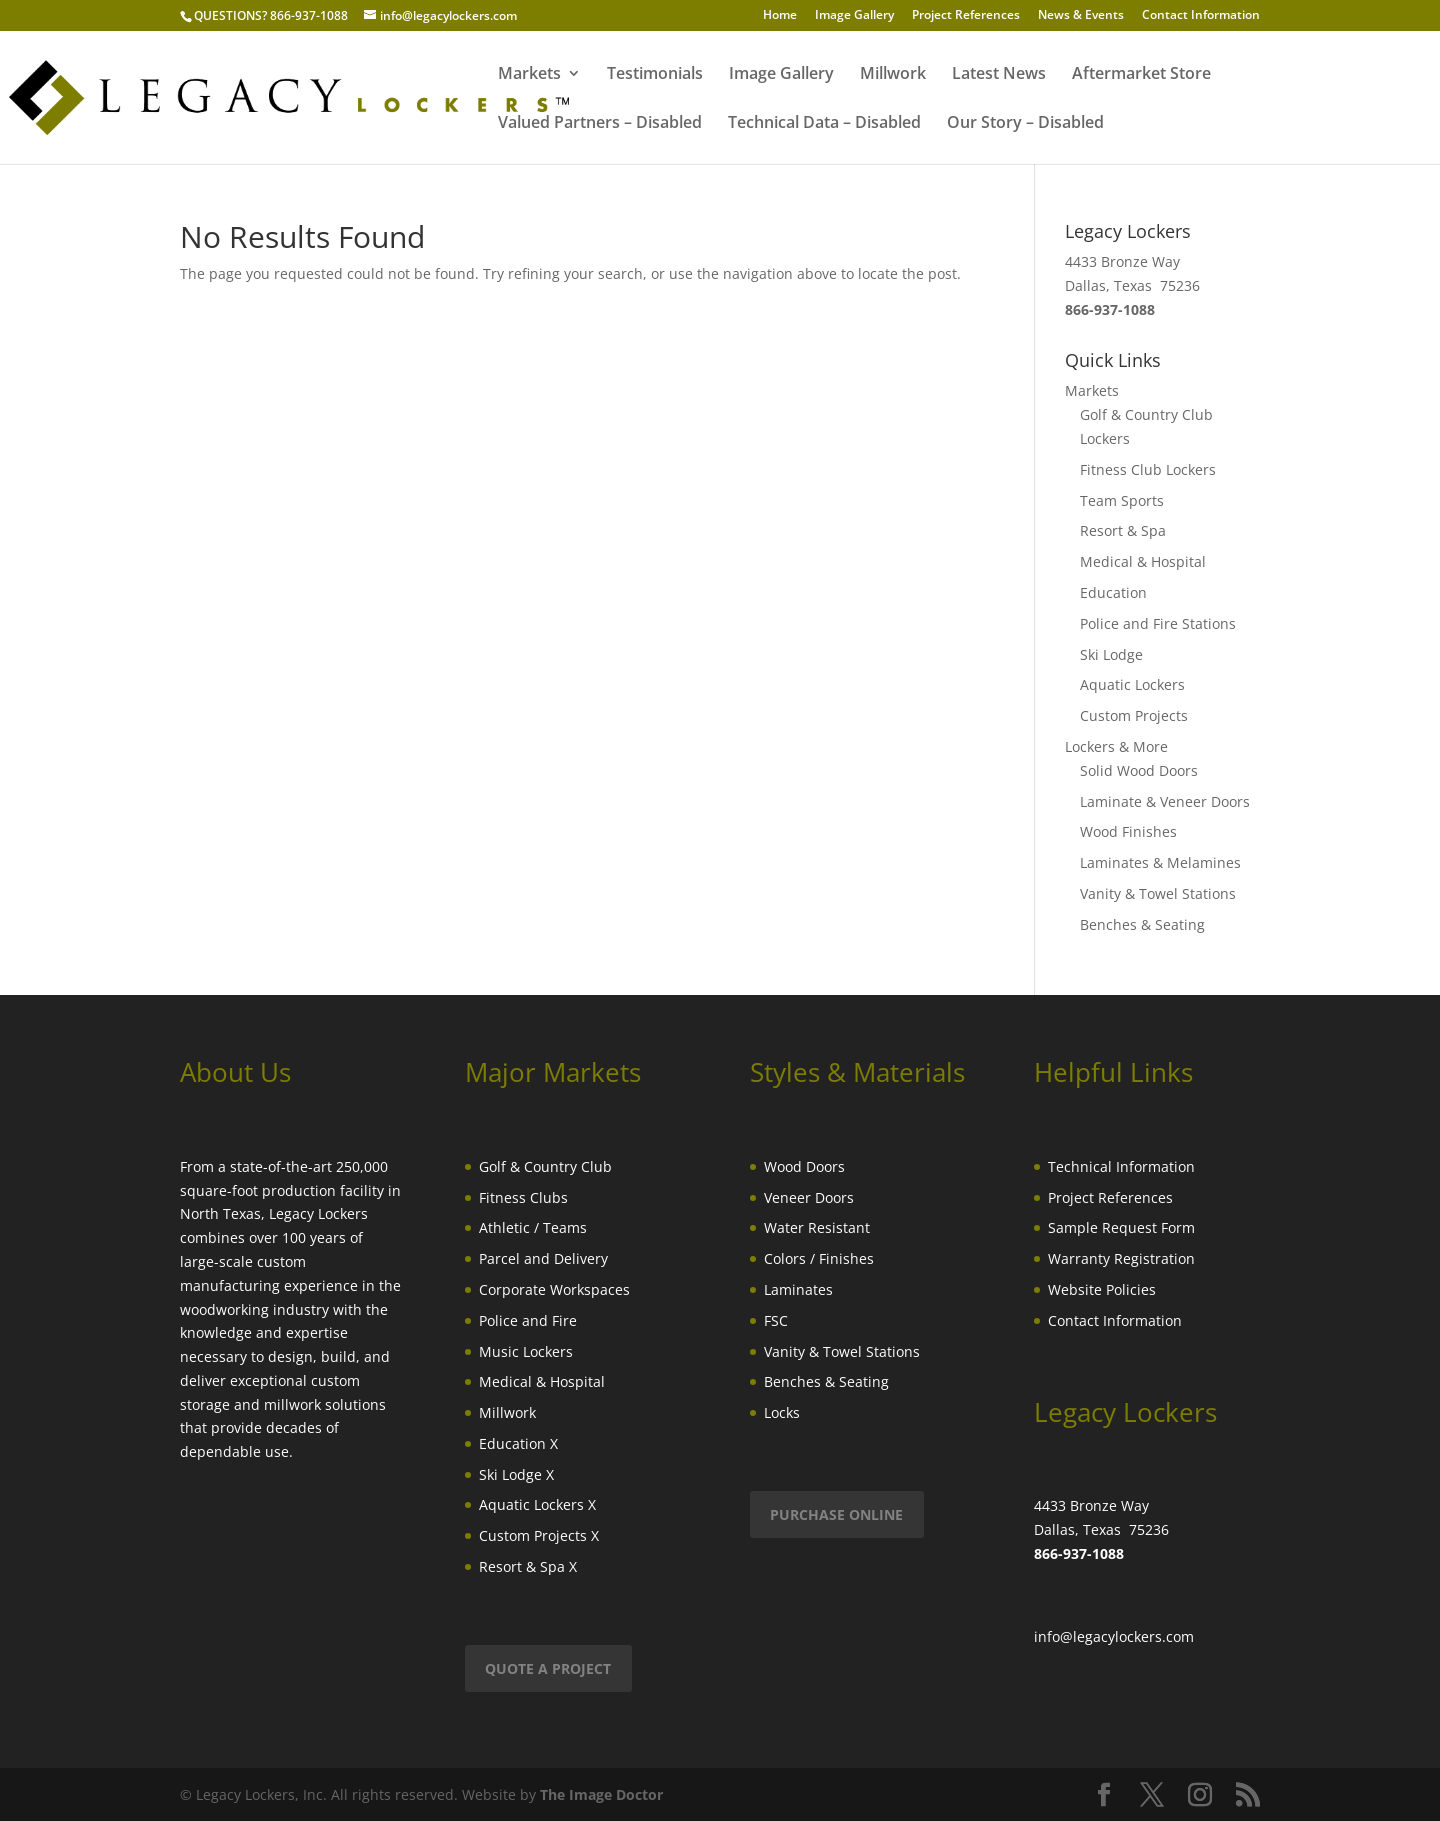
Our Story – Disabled (1025, 124)
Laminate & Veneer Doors (1165, 801)
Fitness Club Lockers (1148, 469)
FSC (776, 1320)
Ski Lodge (1111, 654)
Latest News (999, 75)
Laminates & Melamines (1160, 862)
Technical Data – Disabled (824, 124)
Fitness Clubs (523, 1197)
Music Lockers (526, 1351)
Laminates (798, 1289)
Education (1113, 592)
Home (780, 16)
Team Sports (1122, 500)
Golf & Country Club (545, 1166)
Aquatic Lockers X (537, 1504)
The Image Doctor (601, 1794)
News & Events (1081, 16)
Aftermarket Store (1141, 75)
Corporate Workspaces (554, 1289)
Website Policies (1102, 1289)
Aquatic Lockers (1132, 684)
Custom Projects (1134, 715)
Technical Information (1121, 1166)
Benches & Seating (1142, 924)
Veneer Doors (809, 1197)
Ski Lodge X (516, 1474)
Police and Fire (528, 1320)
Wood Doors (804, 1166)
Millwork (893, 75)
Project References (966, 16)
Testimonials (655, 75)
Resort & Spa (1123, 530)
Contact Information (1201, 16)
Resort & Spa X (528, 1566)
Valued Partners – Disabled (600, 124)
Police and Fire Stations (1158, 623)
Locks (782, 1412)
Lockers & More (1116, 746)
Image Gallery (854, 16)
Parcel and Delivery (543, 1258)
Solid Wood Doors (1139, 770)
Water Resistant (817, 1227)
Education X (518, 1443)
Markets (529, 75)
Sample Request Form (1121, 1227)
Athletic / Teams (533, 1227)
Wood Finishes (1128, 831)
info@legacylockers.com (1114, 1636)
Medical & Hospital (1143, 561)
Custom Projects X (539, 1535)
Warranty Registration (1121, 1258)
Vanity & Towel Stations (1158, 893)
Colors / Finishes (819, 1258)
